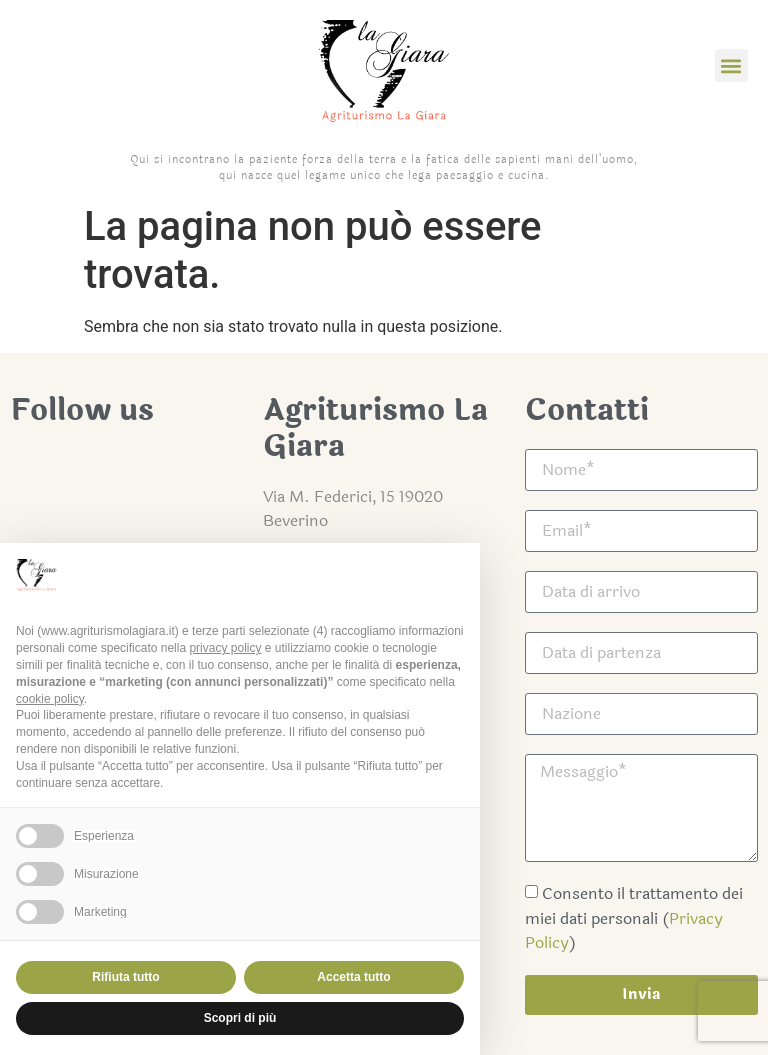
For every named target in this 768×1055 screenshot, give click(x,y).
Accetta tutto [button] (353, 977)
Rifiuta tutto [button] (125, 977)
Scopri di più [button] (240, 1018)
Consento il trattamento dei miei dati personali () (634, 918)
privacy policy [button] (225, 648)
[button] (731, 65)
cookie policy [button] (50, 699)
